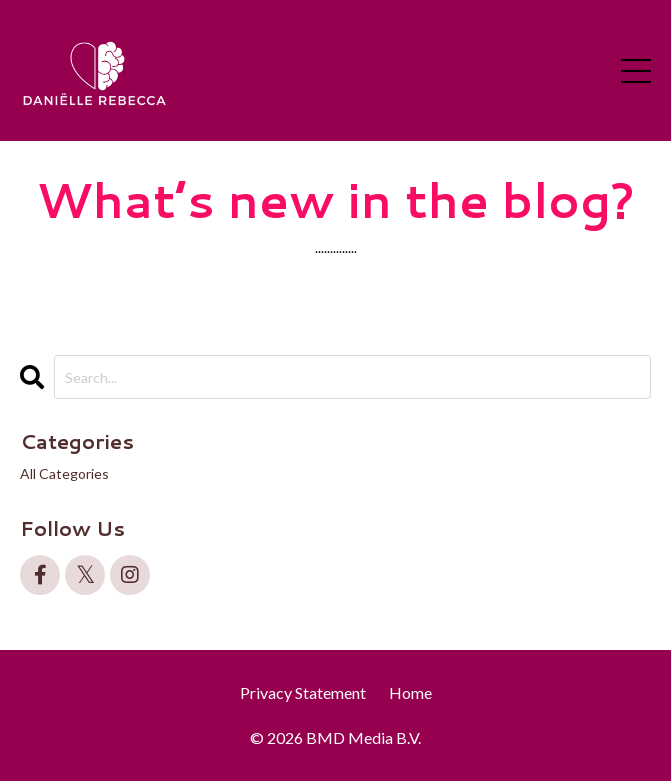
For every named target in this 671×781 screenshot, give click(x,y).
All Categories (64, 473)
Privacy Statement (303, 692)
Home (410, 692)
